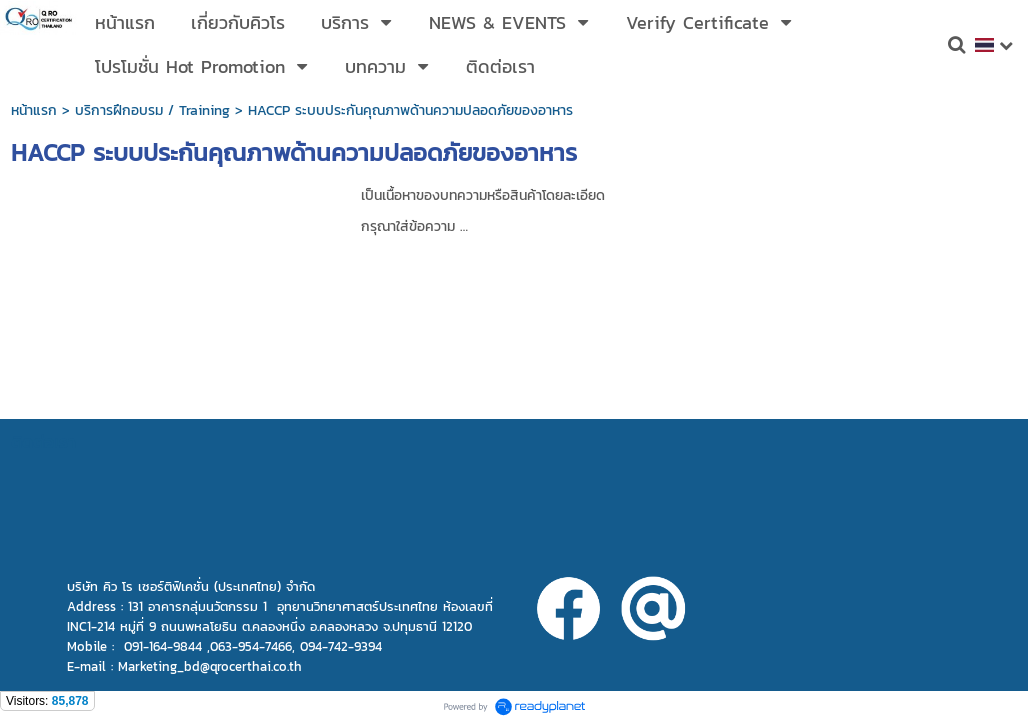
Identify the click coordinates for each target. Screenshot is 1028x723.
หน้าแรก (34, 110)
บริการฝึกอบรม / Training (152, 110)
